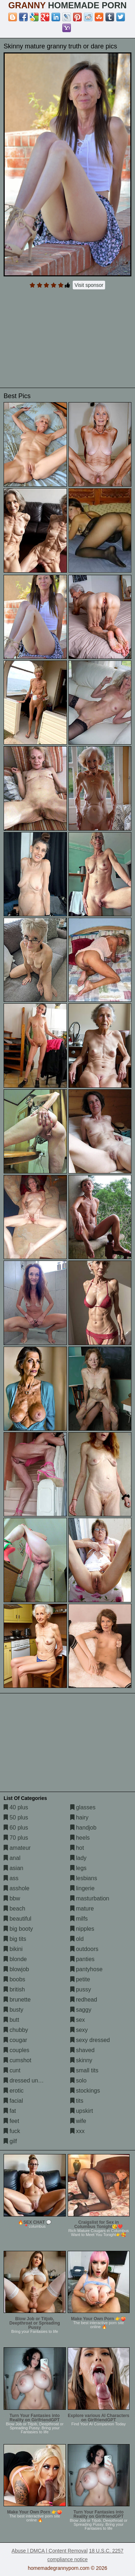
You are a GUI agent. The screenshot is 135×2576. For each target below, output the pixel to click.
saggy (80, 2010)
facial (13, 2101)
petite (80, 1979)
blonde (15, 1959)
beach (14, 1908)
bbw (12, 1898)
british (14, 1989)
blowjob (16, 1969)
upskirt (81, 2111)
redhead (83, 1999)
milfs (79, 1919)
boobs (14, 1979)
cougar (15, 2040)
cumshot (17, 2060)
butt (11, 2020)
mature (82, 1908)
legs (78, 1868)
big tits (15, 1939)
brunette (17, 1999)
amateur (17, 1848)
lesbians (83, 1878)
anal (12, 1858)
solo (78, 2080)
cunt (12, 2070)
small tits (84, 2070)
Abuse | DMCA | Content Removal (49, 2551)
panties (82, 1959)
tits (77, 2101)
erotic (14, 2091)
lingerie (82, 1888)
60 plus (16, 1828)
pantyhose (86, 1969)
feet (11, 2121)
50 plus (16, 1817)
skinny (81, 2060)
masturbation (89, 1898)
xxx (77, 2131)
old (77, 1939)
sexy (79, 2030)
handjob (83, 1828)
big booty (18, 1929)
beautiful (17, 1919)
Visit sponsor (89, 285)
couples (17, 2050)
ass (11, 1878)
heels (80, 1838)
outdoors (84, 1949)
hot (77, 1848)
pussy (80, 1989)
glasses (83, 1807)
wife (78, 2121)
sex (77, 2020)
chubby (16, 2030)
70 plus (16, 1838)
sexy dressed (90, 2040)
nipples (82, 1929)
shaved (82, 2050)
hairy (79, 1817)
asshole (17, 1888)
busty (13, 2010)
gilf (10, 2141)
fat (10, 2111)
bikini (13, 1949)
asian (13, 1868)
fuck (12, 2131)
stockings (85, 2091)
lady (78, 1858)
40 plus (16, 1807)
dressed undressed (31, 2080)
